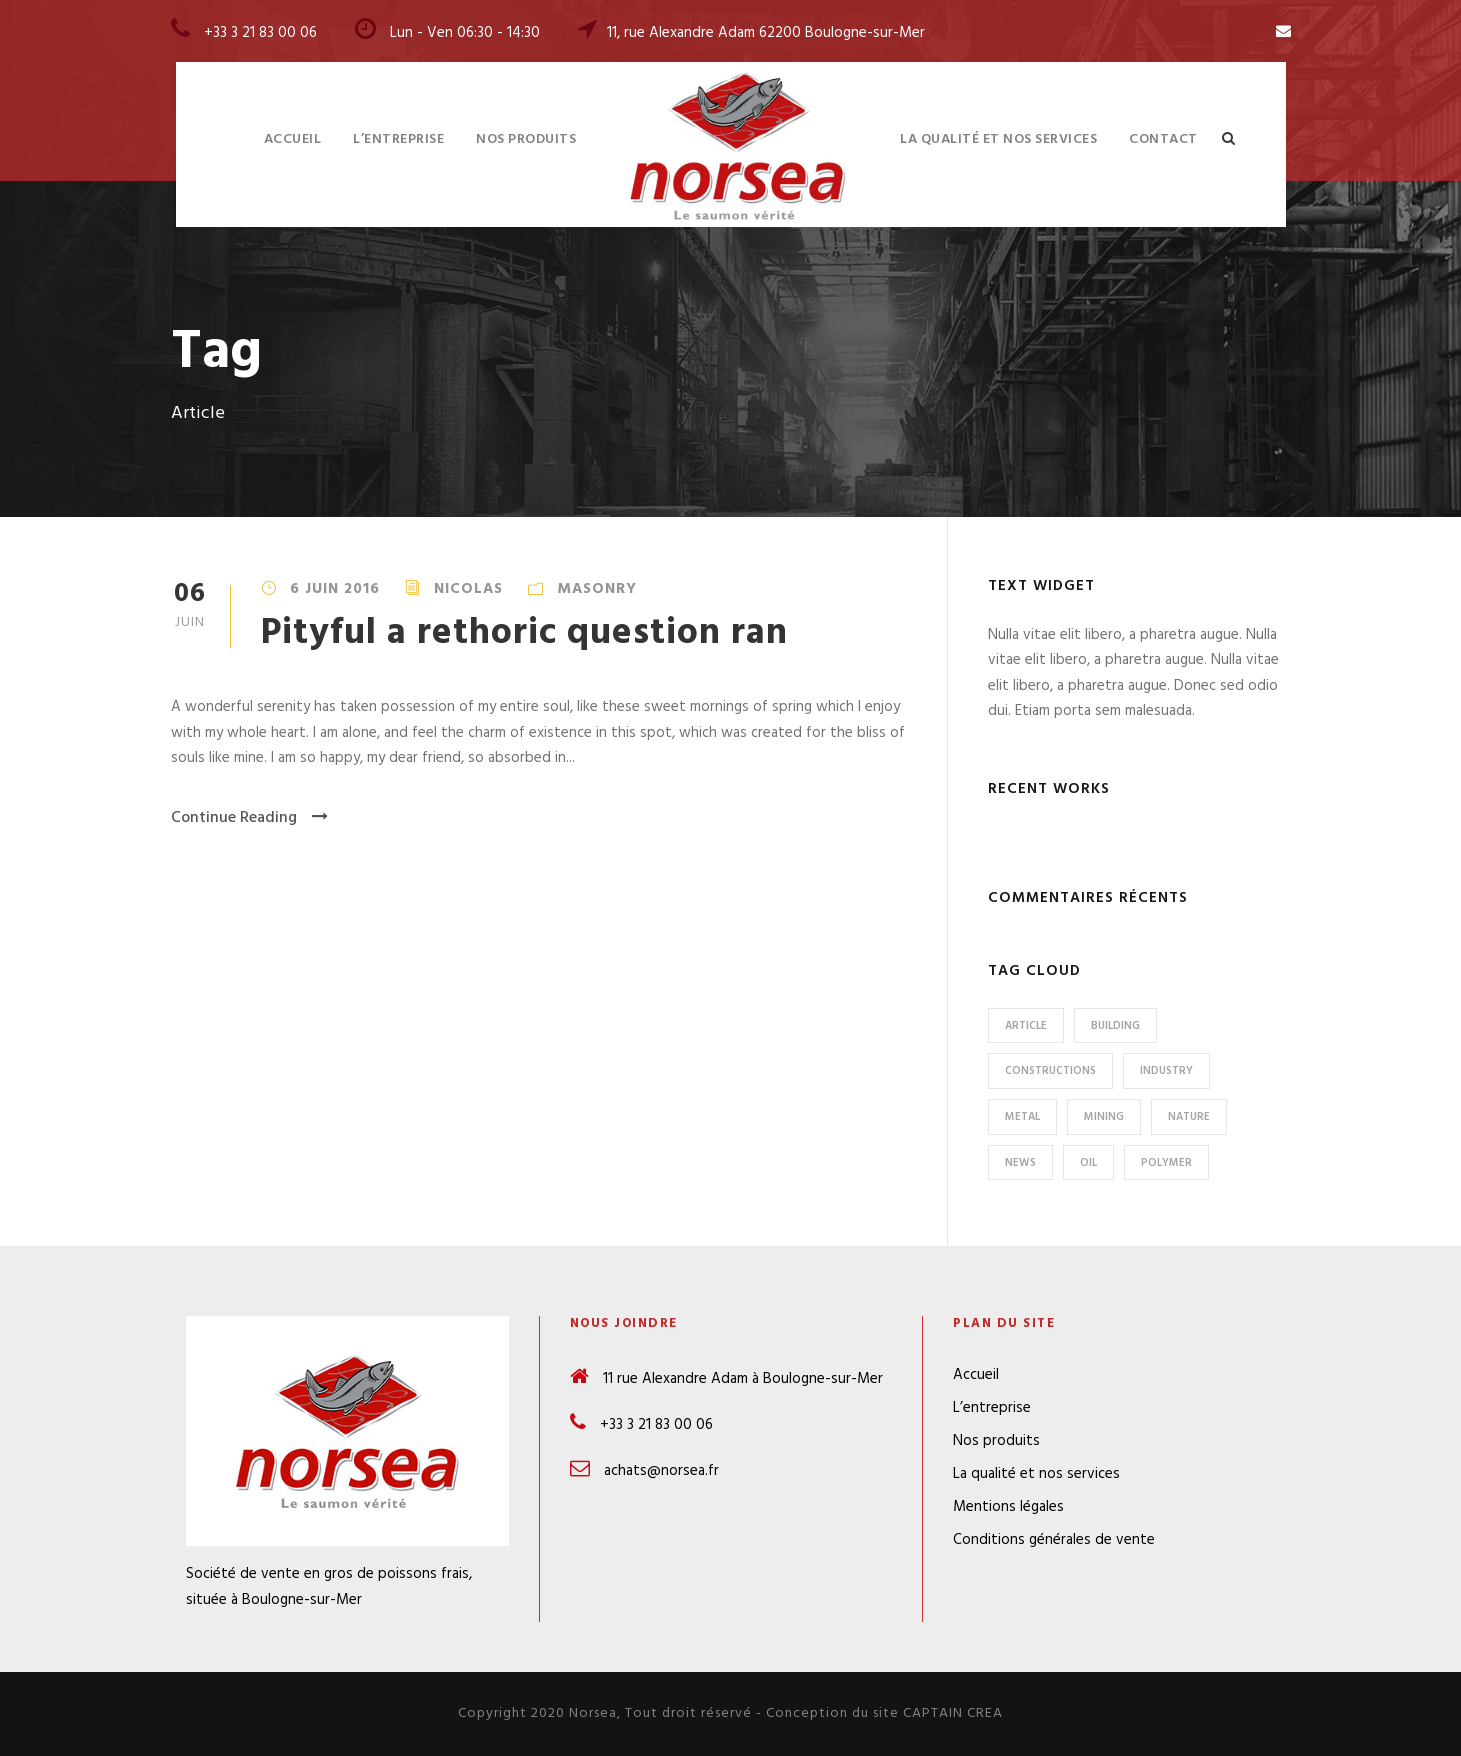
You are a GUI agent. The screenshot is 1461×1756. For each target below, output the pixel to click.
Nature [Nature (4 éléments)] (1189, 1117)
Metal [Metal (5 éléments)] (1022, 1117)
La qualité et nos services (998, 139)
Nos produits (526, 139)
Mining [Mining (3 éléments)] (1104, 1117)
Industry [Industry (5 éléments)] (1166, 1071)
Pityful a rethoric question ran (524, 633)
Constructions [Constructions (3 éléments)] (1050, 1071)
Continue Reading (249, 818)
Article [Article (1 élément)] (1026, 1026)
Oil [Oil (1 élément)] (1088, 1163)
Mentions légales (1008, 1507)
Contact (1163, 139)
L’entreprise (398, 139)
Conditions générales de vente (1054, 1540)
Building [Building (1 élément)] (1115, 1026)
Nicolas (468, 589)
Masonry (597, 589)
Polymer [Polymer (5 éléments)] (1166, 1163)
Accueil (293, 139)
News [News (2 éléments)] (1020, 1163)
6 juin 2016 (335, 589)
